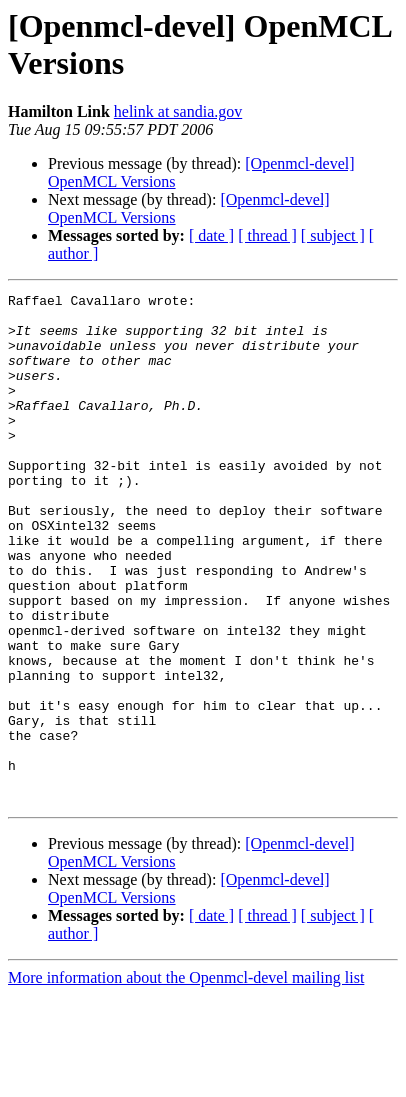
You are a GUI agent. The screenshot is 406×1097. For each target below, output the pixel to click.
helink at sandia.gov (178, 111)
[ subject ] (333, 235)
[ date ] (211, 235)
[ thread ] (267, 235)
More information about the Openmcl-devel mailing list (186, 1079)
